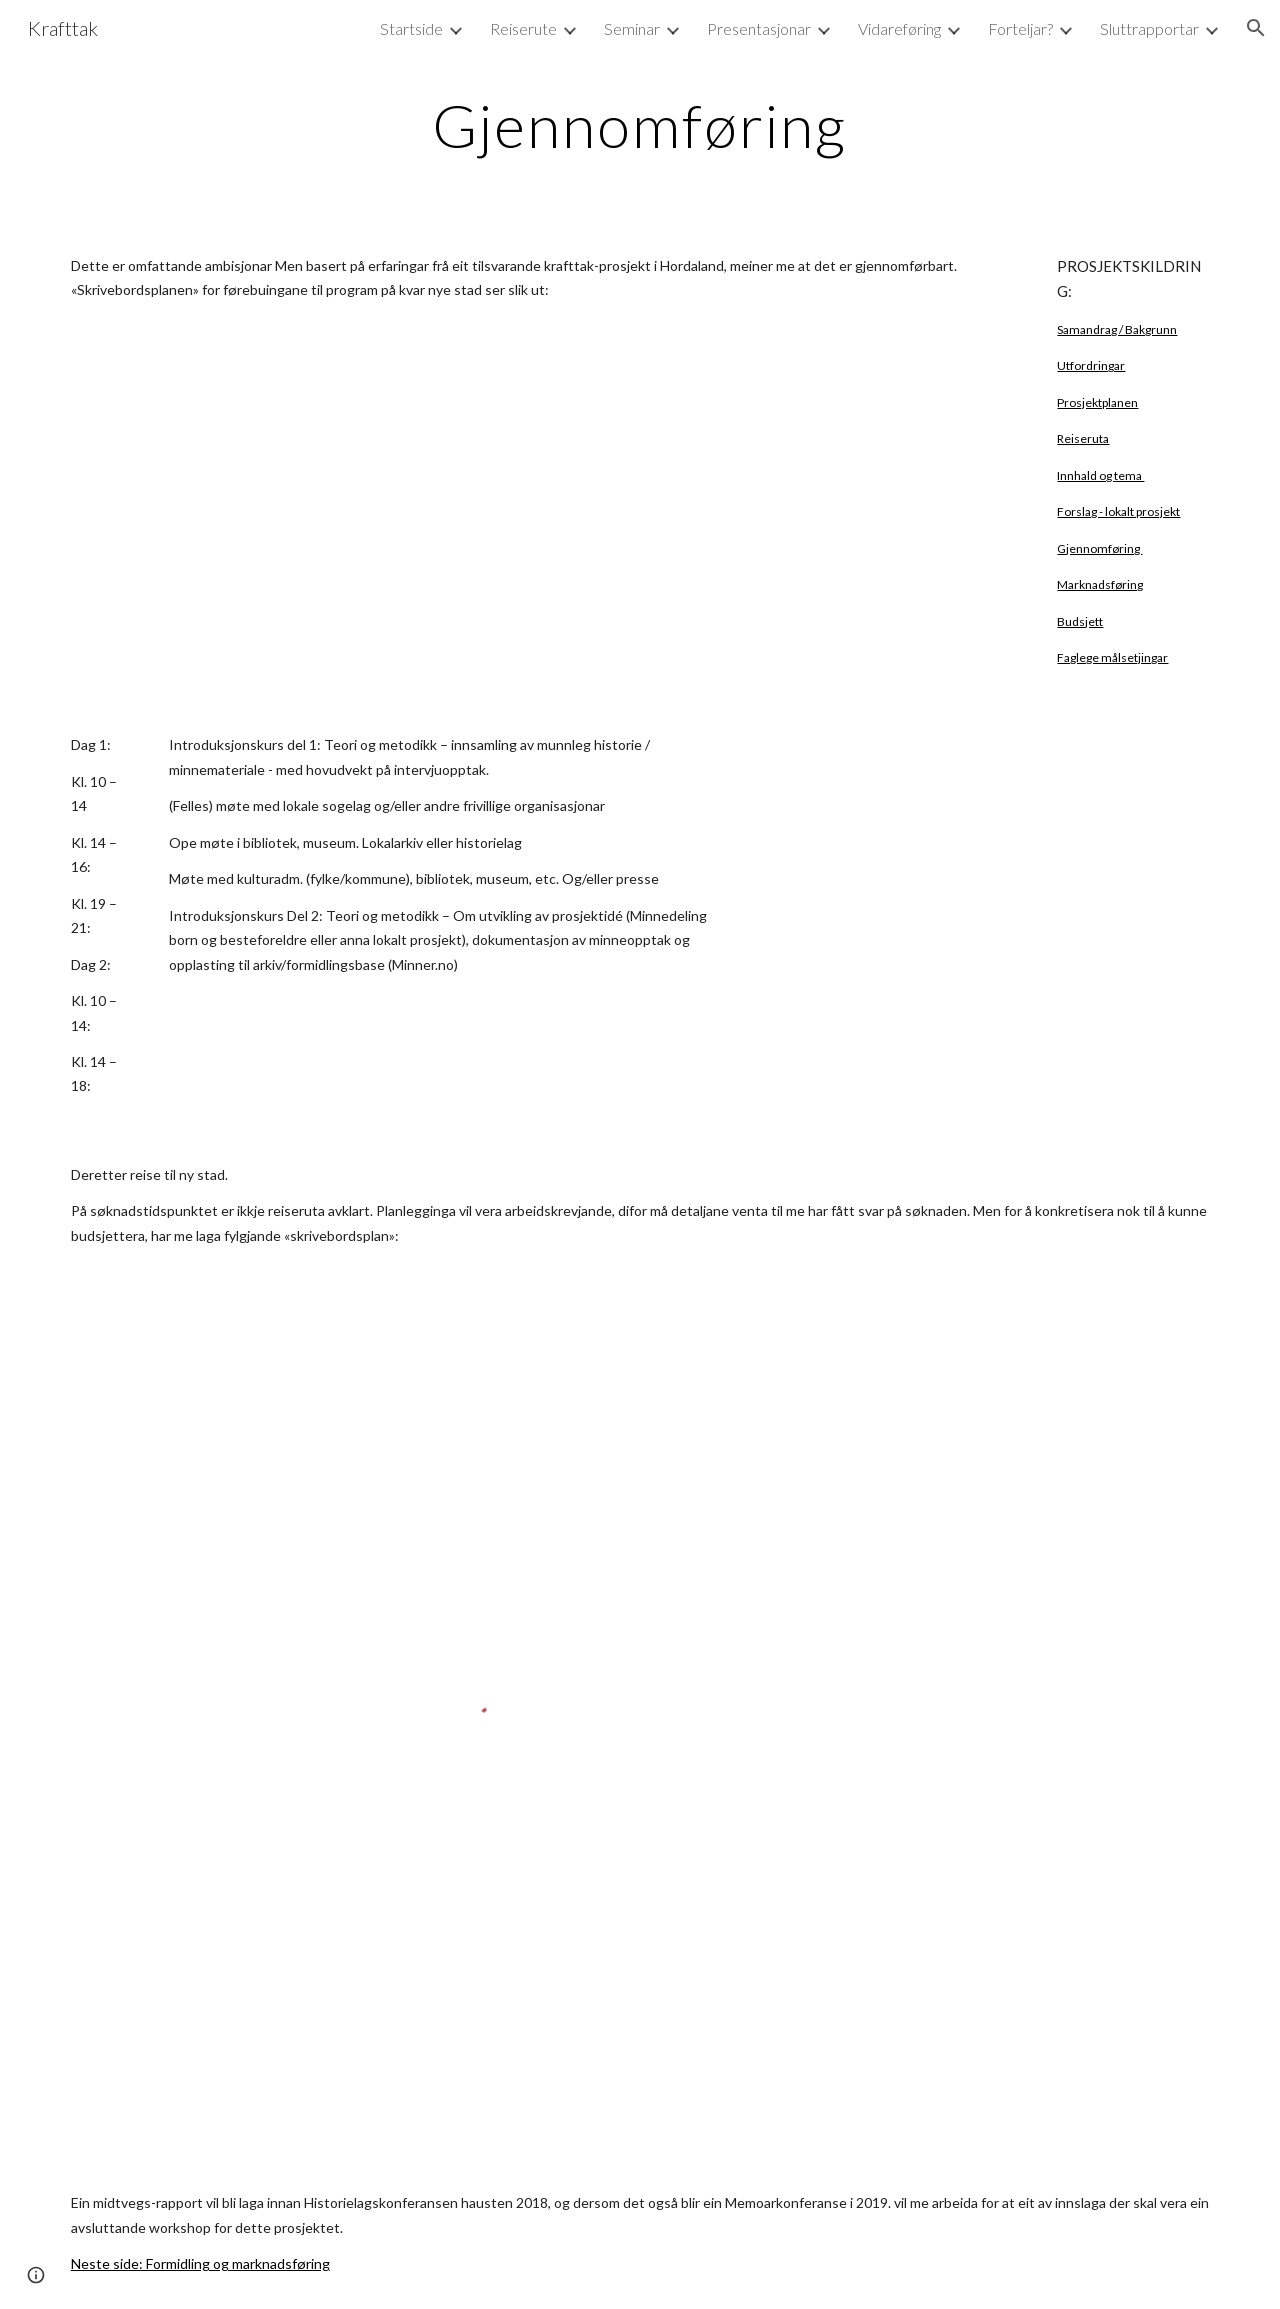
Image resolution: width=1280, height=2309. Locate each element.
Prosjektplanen (1097, 402)
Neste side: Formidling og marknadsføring (200, 2263)
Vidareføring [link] (899, 28)
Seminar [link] (632, 28)
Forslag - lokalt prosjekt (1118, 511)
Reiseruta (1083, 438)
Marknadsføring (1100, 584)
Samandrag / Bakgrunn (1117, 329)
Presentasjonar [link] (759, 28)
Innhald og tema (1100, 475)
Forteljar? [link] (1020, 28)
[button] (1256, 28)
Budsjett (1080, 621)
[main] (640, 125)
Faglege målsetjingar (1112, 657)
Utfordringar (1091, 365)
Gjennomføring (1099, 548)
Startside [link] (411, 28)
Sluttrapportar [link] (1149, 28)
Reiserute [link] (523, 28)
